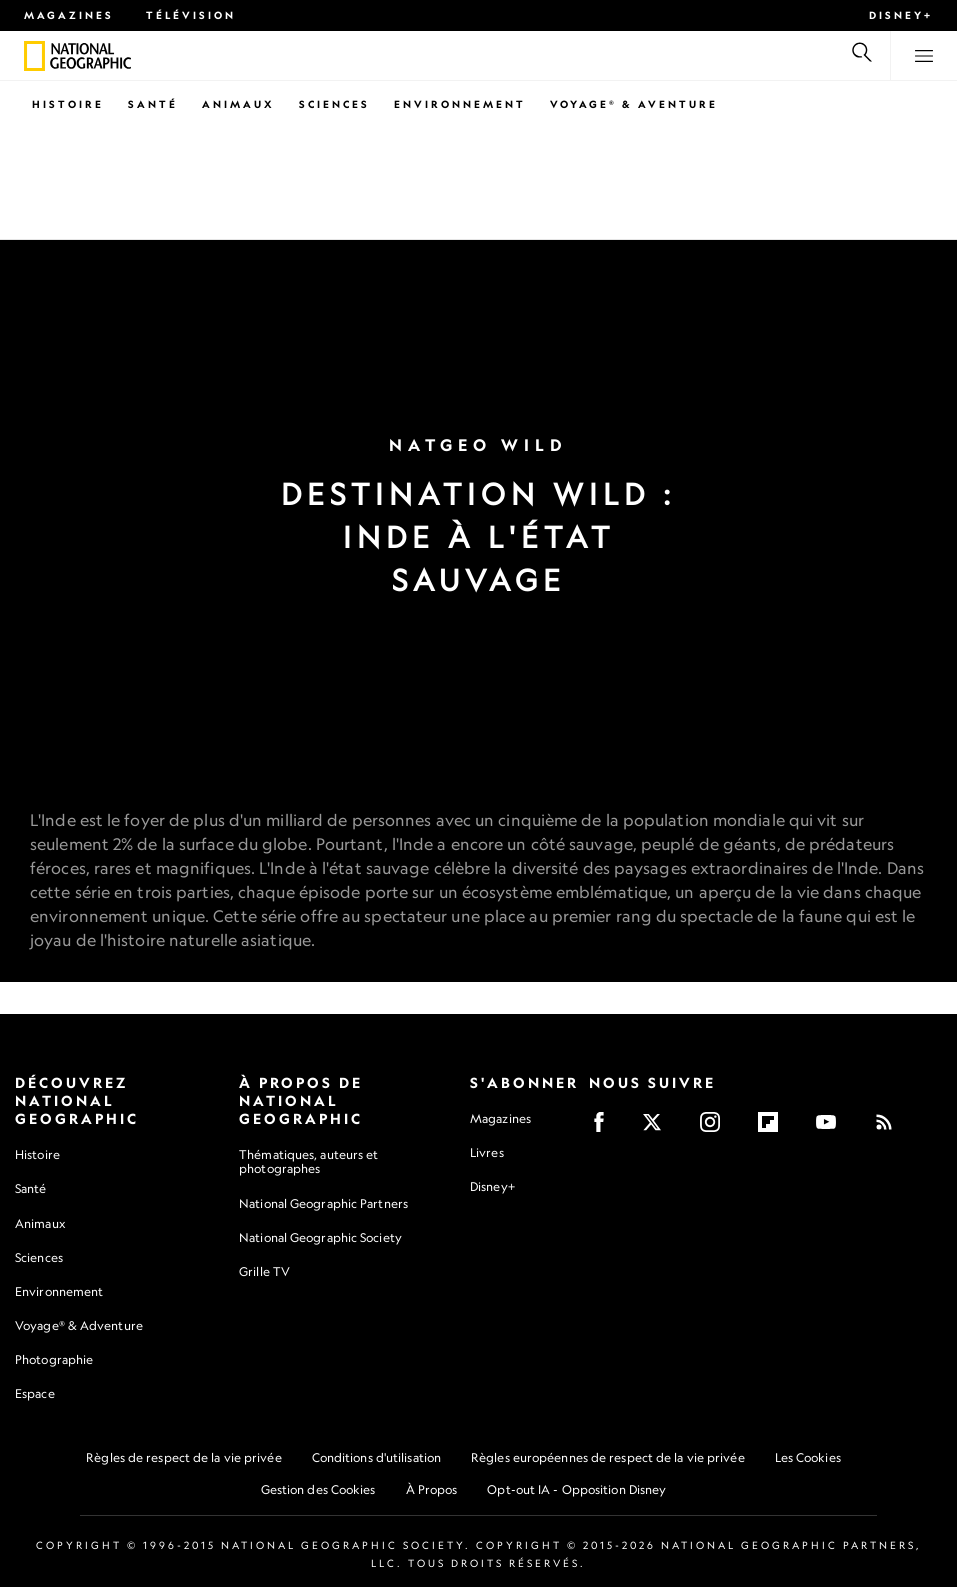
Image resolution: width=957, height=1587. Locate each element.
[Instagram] (716, 1128)
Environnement (460, 104)
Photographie (54, 1359)
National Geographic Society (320, 1237)
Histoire (68, 104)
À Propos (432, 1489)
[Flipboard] (774, 1128)
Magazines (69, 15)
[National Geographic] (34, 56)
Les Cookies (808, 1457)
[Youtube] (832, 1128)
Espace (35, 1393)
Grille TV (264, 1271)
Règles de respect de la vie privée (183, 1457)
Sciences (334, 104)
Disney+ (901, 15)
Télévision (191, 15)
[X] (658, 1128)
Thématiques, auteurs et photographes (308, 1161)
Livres (487, 1153)
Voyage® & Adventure (79, 1325)
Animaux (238, 104)
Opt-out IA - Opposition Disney (576, 1489)
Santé (153, 104)
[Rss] (890, 1128)
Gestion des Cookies (318, 1489)
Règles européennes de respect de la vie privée (608, 1457)
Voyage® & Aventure (634, 104)
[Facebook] (605, 1128)
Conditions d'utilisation (376, 1457)
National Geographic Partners (323, 1203)
